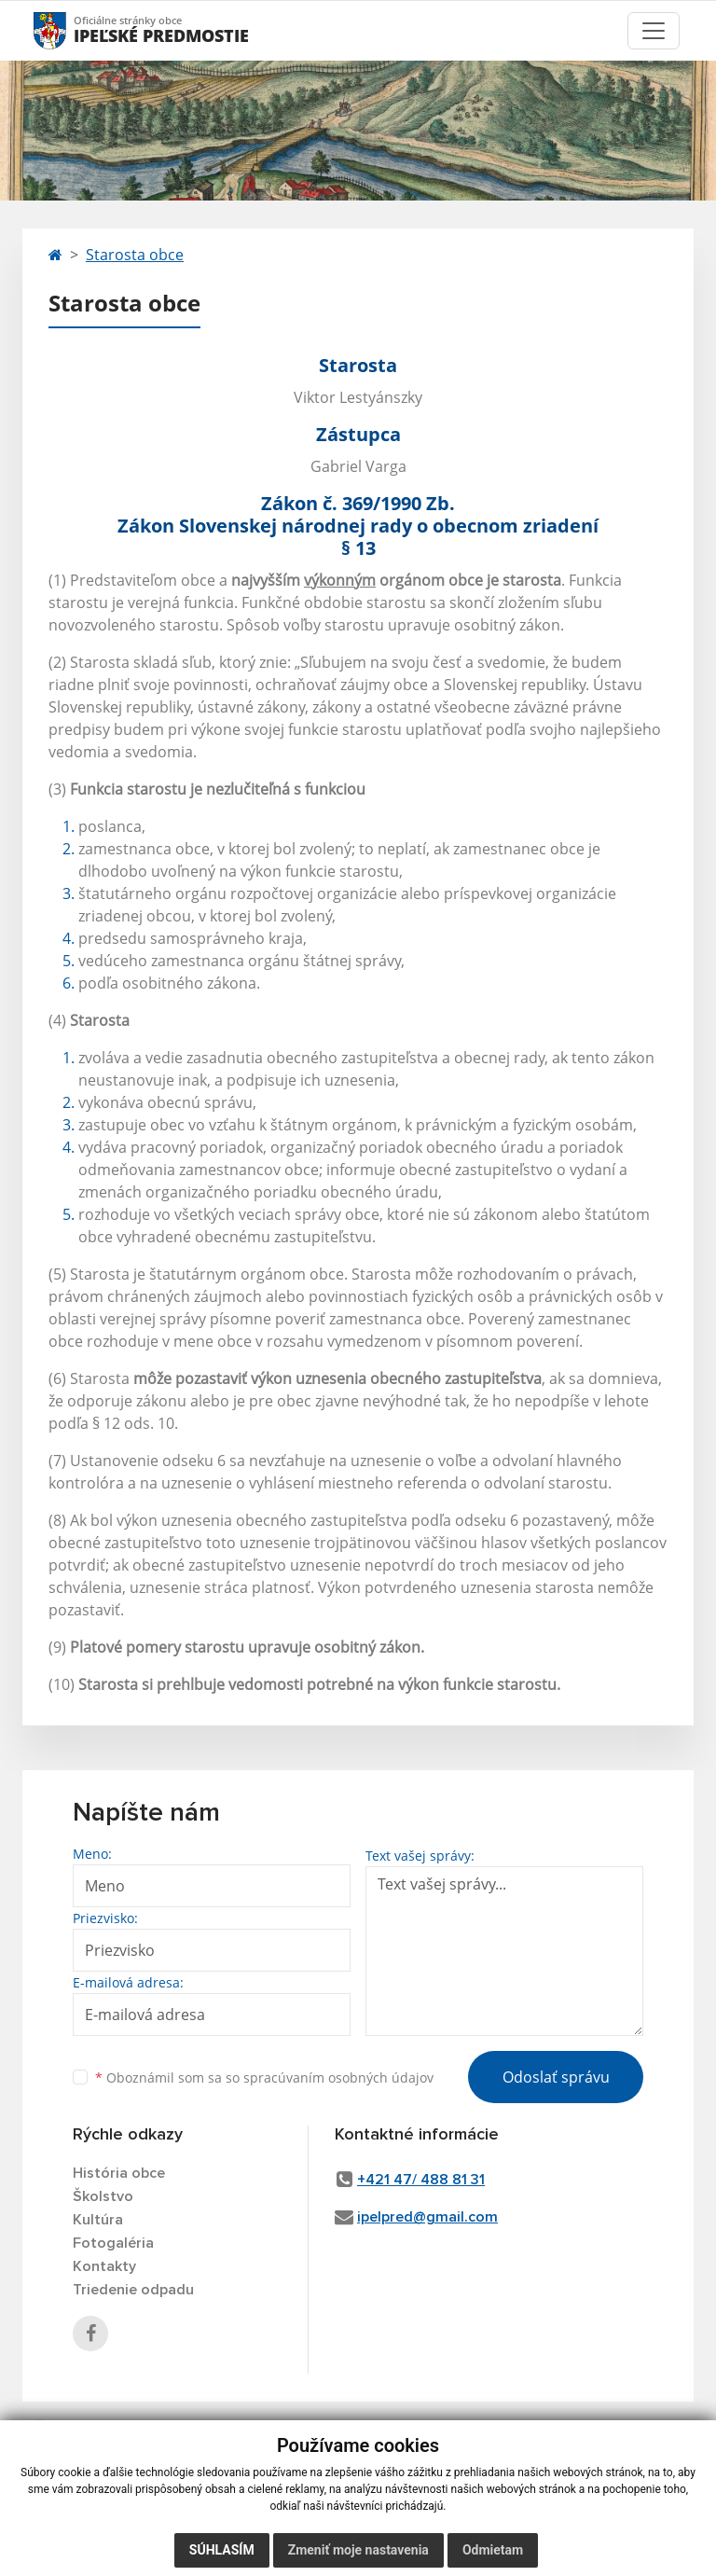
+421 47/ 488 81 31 (421, 2179)
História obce (119, 2173)
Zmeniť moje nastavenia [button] (358, 2549)
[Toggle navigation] (653, 30)
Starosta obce (135, 254)
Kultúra (98, 2219)
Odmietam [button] (492, 2549)
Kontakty (104, 2266)
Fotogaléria (113, 2243)
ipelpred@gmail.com (427, 2216)
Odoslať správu (556, 2077)
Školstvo (103, 2196)
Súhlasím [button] (222, 2549)
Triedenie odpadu (133, 2289)
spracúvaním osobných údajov (338, 2077)
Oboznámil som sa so (264, 2077)
